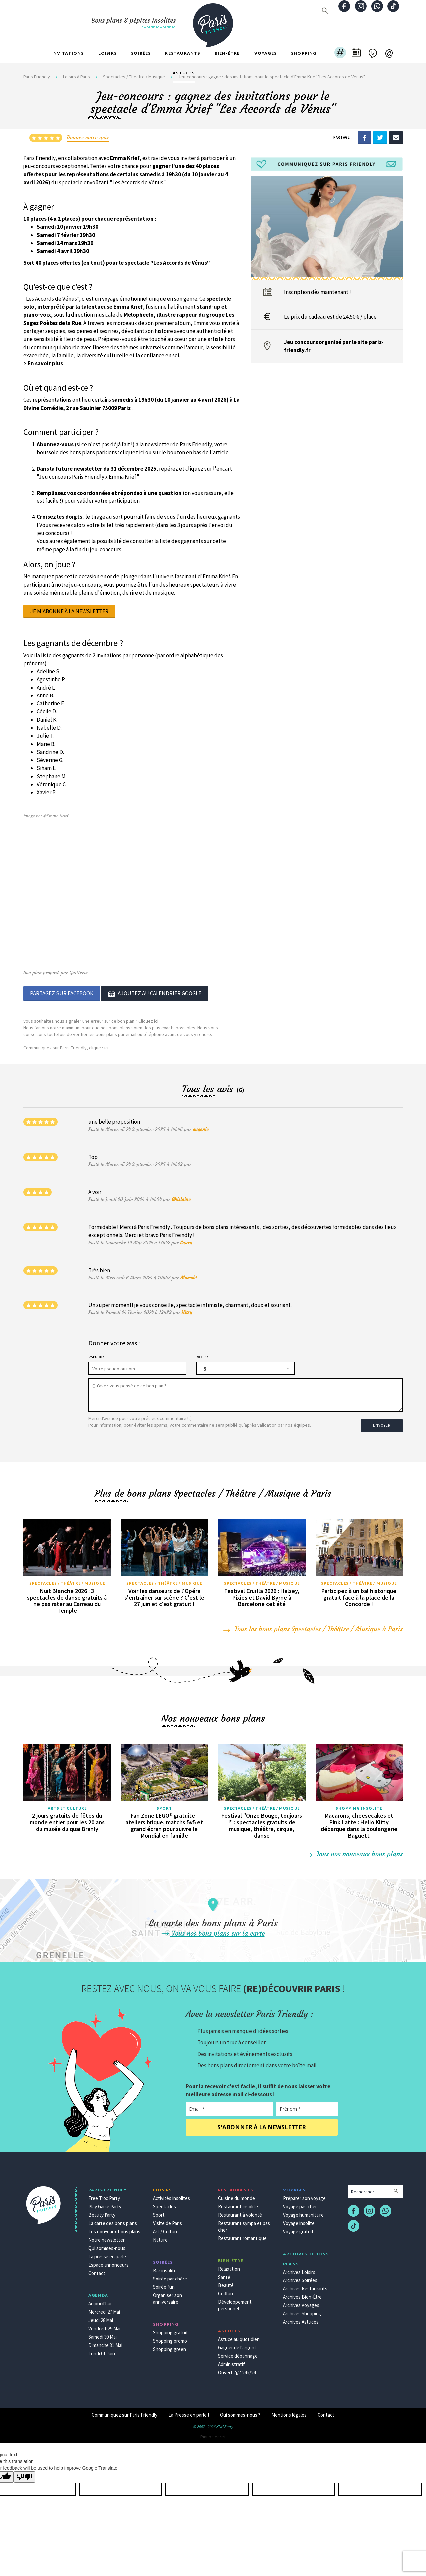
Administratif (231, 2359)
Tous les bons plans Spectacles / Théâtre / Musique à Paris (313, 1623)
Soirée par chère (170, 2273)
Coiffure (226, 2288)
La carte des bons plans (112, 2218)
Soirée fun (164, 2282)
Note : (202, 1355)
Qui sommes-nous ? (240, 2409)
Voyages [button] (265, 53)
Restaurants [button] (182, 53)
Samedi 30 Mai (102, 2331)
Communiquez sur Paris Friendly (124, 2409)
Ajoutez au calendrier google (154, 993)
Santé (224, 2272)
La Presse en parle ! (188, 2409)
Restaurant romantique (242, 2233)
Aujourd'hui (99, 2298)
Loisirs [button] (107, 53)
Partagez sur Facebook (61, 992)
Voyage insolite (299, 2218)
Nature (160, 2234)
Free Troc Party (104, 2193)
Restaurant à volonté (240, 2209)
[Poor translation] (24, 2471)
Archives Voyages (301, 2300)
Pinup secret (213, 2431)
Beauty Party (101, 2209)
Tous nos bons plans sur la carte (213, 1928)
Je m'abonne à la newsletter (69, 611)
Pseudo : (96, 1355)
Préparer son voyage (304, 2193)
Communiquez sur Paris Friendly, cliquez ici (65, 1046)
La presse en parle (107, 2251)
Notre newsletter (106, 2234)
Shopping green (169, 2344)
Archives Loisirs (299, 2267)
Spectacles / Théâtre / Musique (67, 1578)
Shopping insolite (359, 1802)
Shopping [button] (304, 53)
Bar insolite (165, 2265)
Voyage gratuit (298, 2226)
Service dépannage (238, 2350)
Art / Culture (166, 2226)
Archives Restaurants (305, 2283)
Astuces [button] (184, 72)
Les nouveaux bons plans (114, 2226)
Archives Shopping (302, 2308)
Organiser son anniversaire (167, 2293)
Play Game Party (104, 2201)
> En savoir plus (43, 363)
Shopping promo (170, 2335)
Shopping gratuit (170, 2327)
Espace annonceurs (108, 2259)
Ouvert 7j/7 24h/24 (237, 2367)
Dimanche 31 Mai (105, 2340)
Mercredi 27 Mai (104, 2306)
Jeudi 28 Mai (100, 2315)
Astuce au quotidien (239, 2334)
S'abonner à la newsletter (261, 2122)
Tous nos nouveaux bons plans (354, 1848)
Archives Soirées (300, 2275)
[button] (340, 53)
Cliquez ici (148, 1019)
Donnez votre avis (88, 137)
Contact (96, 2268)
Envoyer (383, 1420)
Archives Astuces (301, 2316)
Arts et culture (67, 1802)
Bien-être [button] (227, 53)
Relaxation (229, 2263)
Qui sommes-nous (106, 2243)
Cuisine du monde (236, 2193)
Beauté (226, 2280)
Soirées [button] (141, 53)
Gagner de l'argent (237, 2342)
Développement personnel (235, 2299)
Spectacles (164, 2201)
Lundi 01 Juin (101, 2348)
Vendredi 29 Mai (104, 2323)
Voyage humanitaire (303, 2209)
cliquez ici (132, 452)
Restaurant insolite (238, 2201)
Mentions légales (289, 2409)
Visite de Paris (167, 2218)
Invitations (67, 53)
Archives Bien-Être (302, 2291)
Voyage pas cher (300, 2201)
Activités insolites (171, 2193)
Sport (164, 1802)
